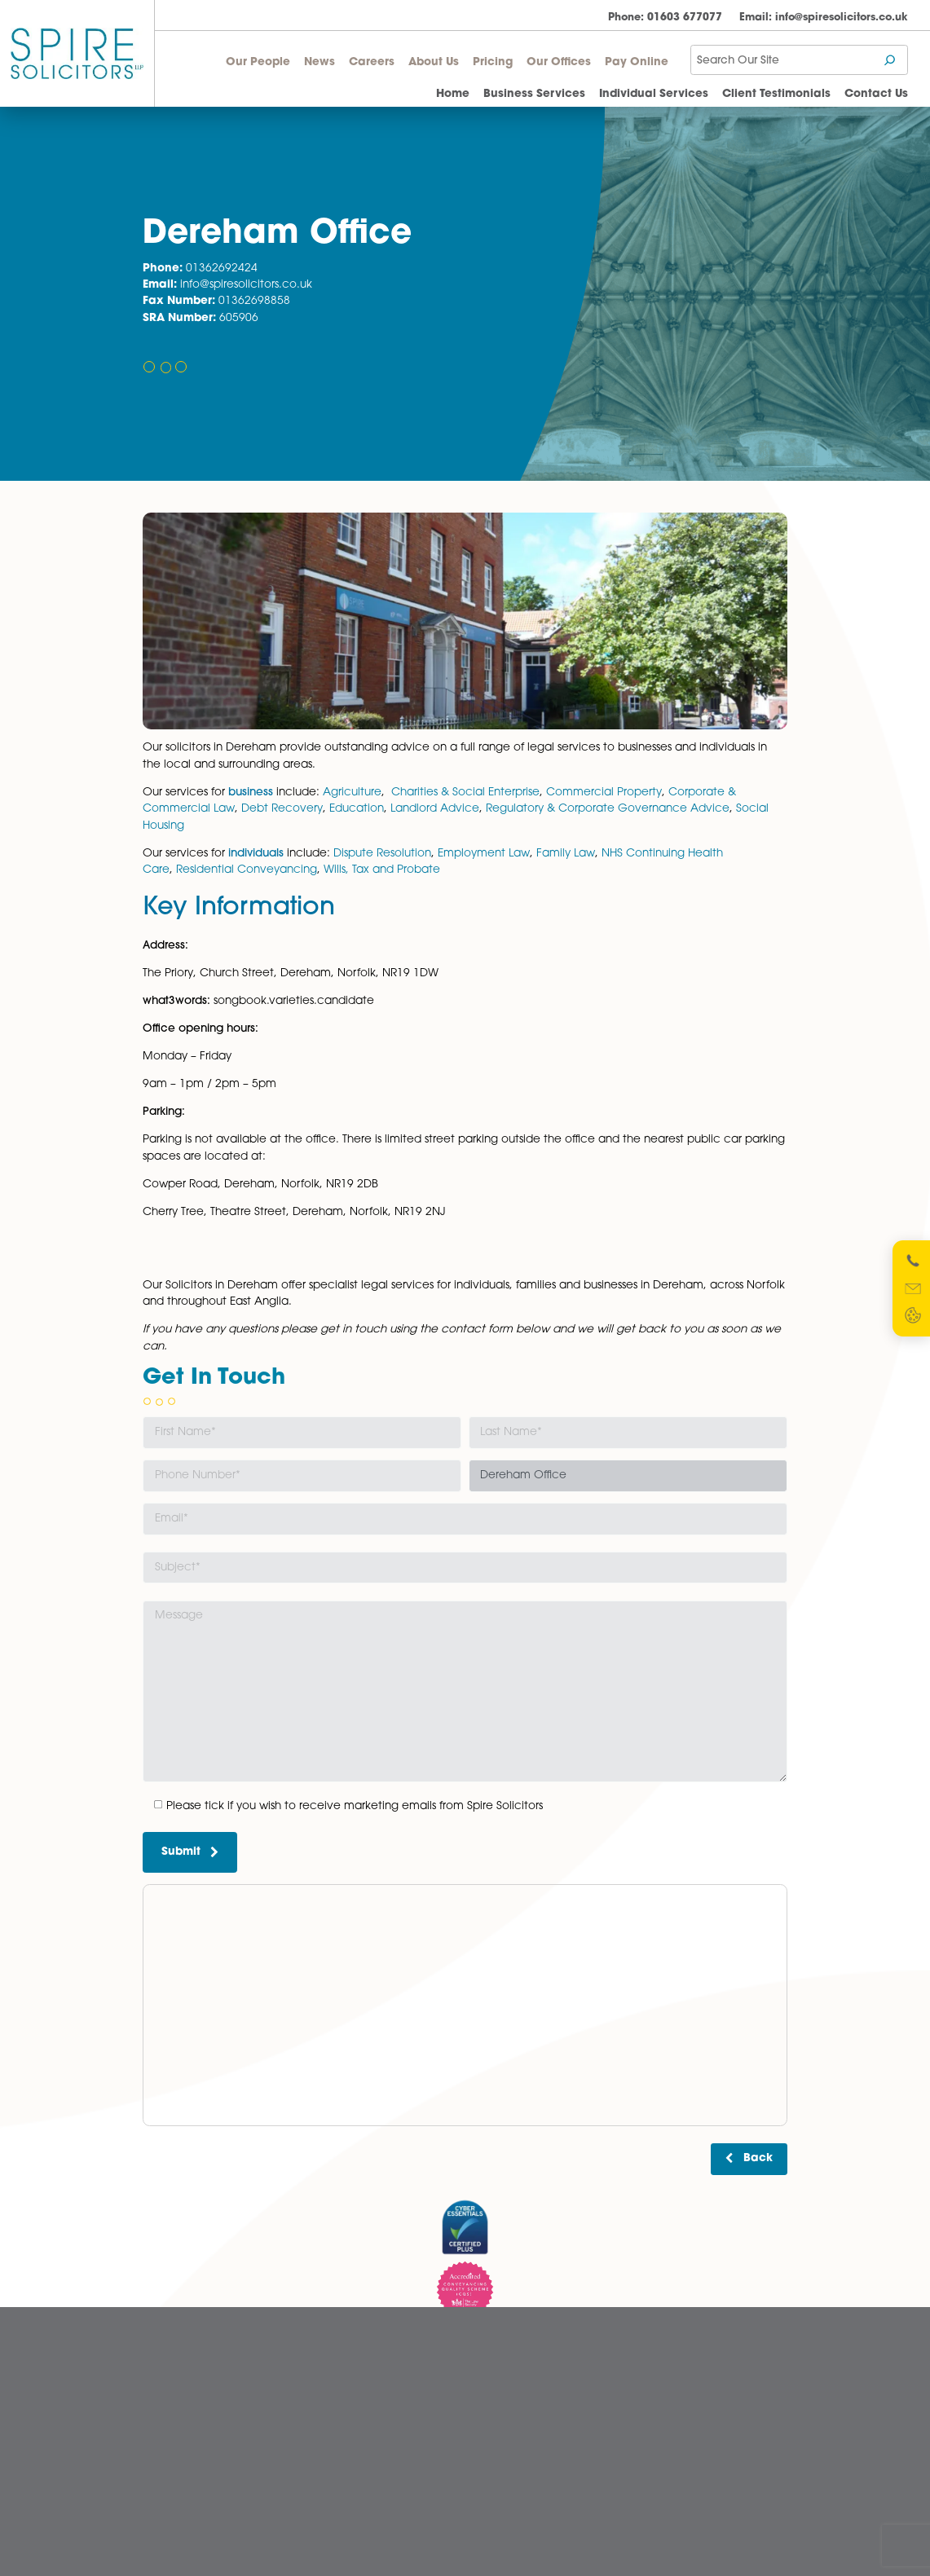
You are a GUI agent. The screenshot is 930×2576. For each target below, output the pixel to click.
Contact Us (876, 94)
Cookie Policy (508, 2363)
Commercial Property (604, 792)
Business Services (534, 94)
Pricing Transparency (192, 2441)
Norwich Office (343, 2421)
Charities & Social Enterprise (465, 792)
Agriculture (352, 792)
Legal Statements (515, 2441)
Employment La (479, 853)
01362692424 (222, 268)
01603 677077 (665, 17)
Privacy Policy (508, 2460)
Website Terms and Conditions (546, 2498)
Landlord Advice (434, 809)
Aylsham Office (344, 2363)
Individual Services (653, 94)
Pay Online (636, 62)
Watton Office (340, 2441)
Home (452, 94)
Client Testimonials (776, 94)
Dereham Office (347, 2382)
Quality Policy (507, 2479)
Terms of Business (515, 2518)
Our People (258, 62)
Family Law (565, 853)
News (319, 62)
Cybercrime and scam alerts (543, 2382)
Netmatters (774, 2540)
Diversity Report (512, 2421)
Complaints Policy (518, 2344)
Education (356, 809)
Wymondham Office (357, 2460)
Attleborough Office (355, 2344)
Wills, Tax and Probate (382, 870)
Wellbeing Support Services (207, 2518)
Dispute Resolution (382, 853)
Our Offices (559, 62)
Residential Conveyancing (246, 870)
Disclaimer (500, 2401)
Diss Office (333, 2401)
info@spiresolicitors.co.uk (823, 17)
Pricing (493, 62)
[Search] (890, 60)
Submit (190, 1852)
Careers (371, 62)
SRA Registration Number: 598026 (725, 2429)
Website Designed (695, 2540)
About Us (433, 62)
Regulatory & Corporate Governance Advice (606, 809)
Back (758, 2158)
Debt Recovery (282, 809)
